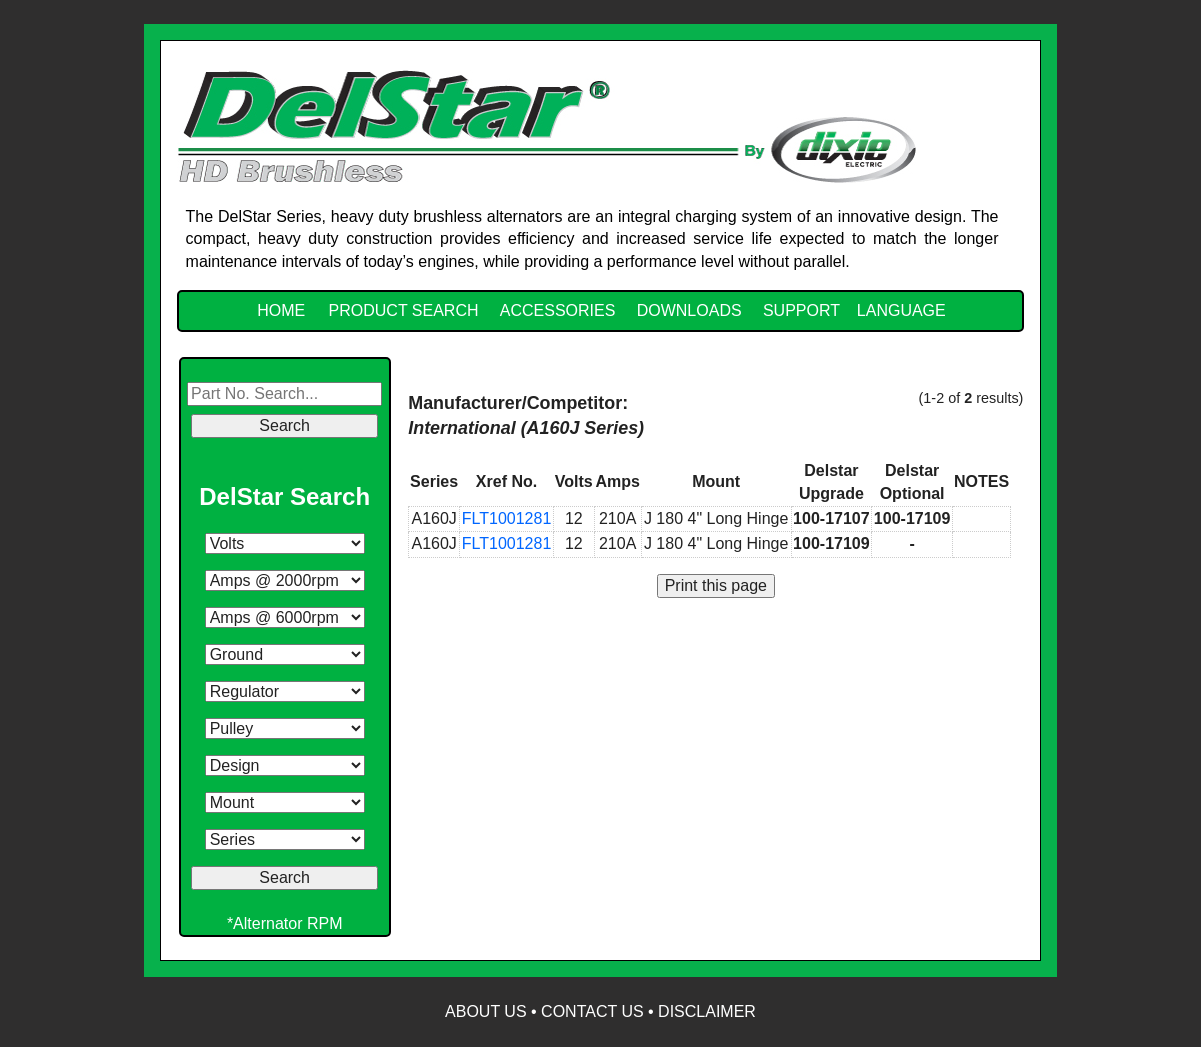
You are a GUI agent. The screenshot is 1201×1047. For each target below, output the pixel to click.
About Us (486, 1011)
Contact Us (592, 1011)
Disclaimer (707, 1011)
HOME (281, 310)
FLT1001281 (507, 518)
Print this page (716, 585)
